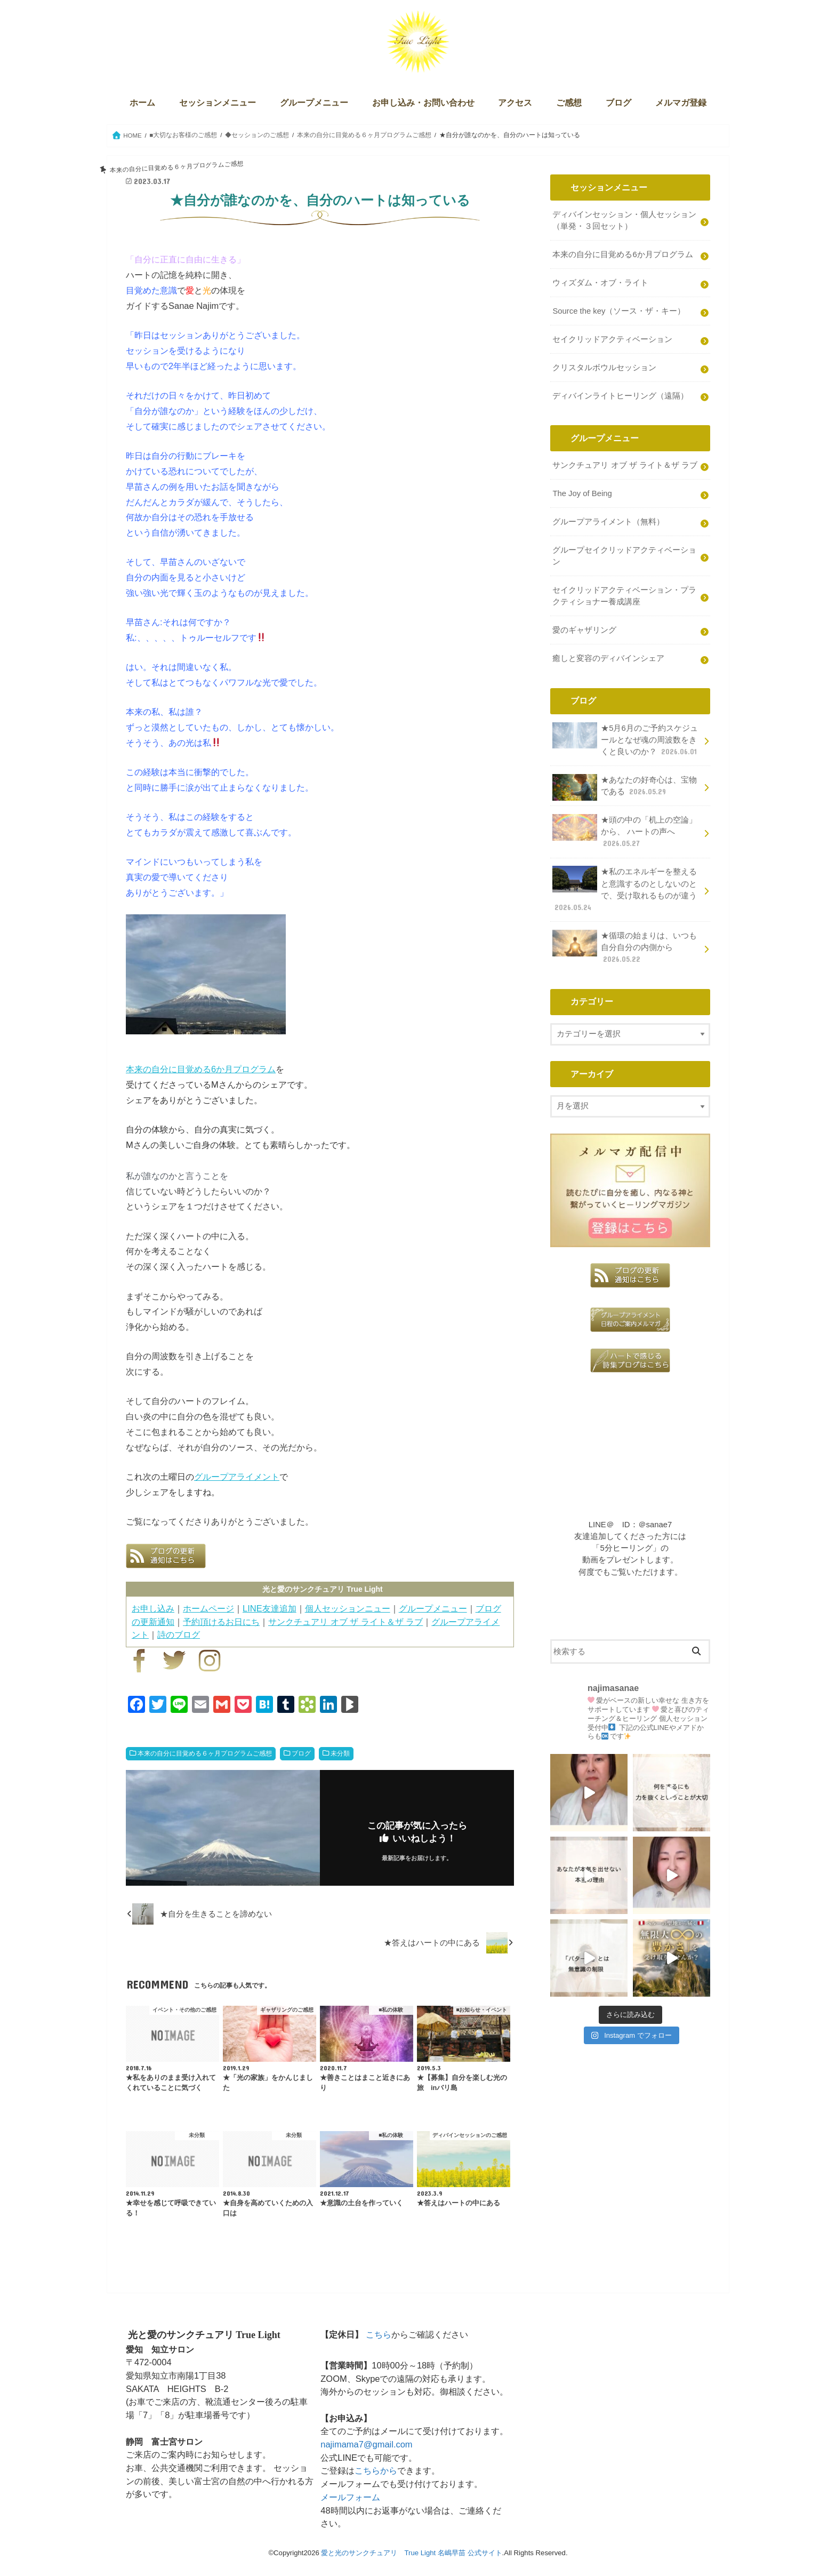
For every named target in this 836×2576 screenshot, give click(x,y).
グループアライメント (236, 1476)
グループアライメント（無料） (608, 521)
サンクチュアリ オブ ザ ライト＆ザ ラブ (345, 1621)
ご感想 (569, 102)
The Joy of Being (582, 493)
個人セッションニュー (347, 1608)
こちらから (376, 2470)
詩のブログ (178, 1634)
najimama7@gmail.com (366, 2444)
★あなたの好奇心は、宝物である (624, 787)
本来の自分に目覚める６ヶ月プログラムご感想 (205, 1753)
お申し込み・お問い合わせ (423, 102)
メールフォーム (350, 2497)
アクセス (515, 102)
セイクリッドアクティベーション (612, 339)
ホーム (142, 102)
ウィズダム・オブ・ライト (600, 282)
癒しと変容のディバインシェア (608, 658)
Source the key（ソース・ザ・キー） (618, 311)
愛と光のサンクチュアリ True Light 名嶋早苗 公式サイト (411, 2553)
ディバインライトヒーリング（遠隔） (620, 396)
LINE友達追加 (269, 1608)
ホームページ (208, 1608)
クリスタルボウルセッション (604, 367)
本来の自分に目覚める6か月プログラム (201, 1069)
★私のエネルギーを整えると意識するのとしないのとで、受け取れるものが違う (624, 889)
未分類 (340, 1753)
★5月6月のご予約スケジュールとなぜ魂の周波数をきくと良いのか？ (625, 739)
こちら (378, 2334)
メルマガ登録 (680, 102)
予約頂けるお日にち (221, 1621)
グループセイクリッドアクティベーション (624, 556)
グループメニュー (314, 102)
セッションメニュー (217, 102)
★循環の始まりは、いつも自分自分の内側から (624, 947)
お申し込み (153, 1608)
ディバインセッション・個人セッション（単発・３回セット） (624, 220)
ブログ (618, 102)
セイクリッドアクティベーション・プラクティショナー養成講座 (624, 596)
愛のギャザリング (584, 630)
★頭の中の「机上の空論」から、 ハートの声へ (624, 831)
